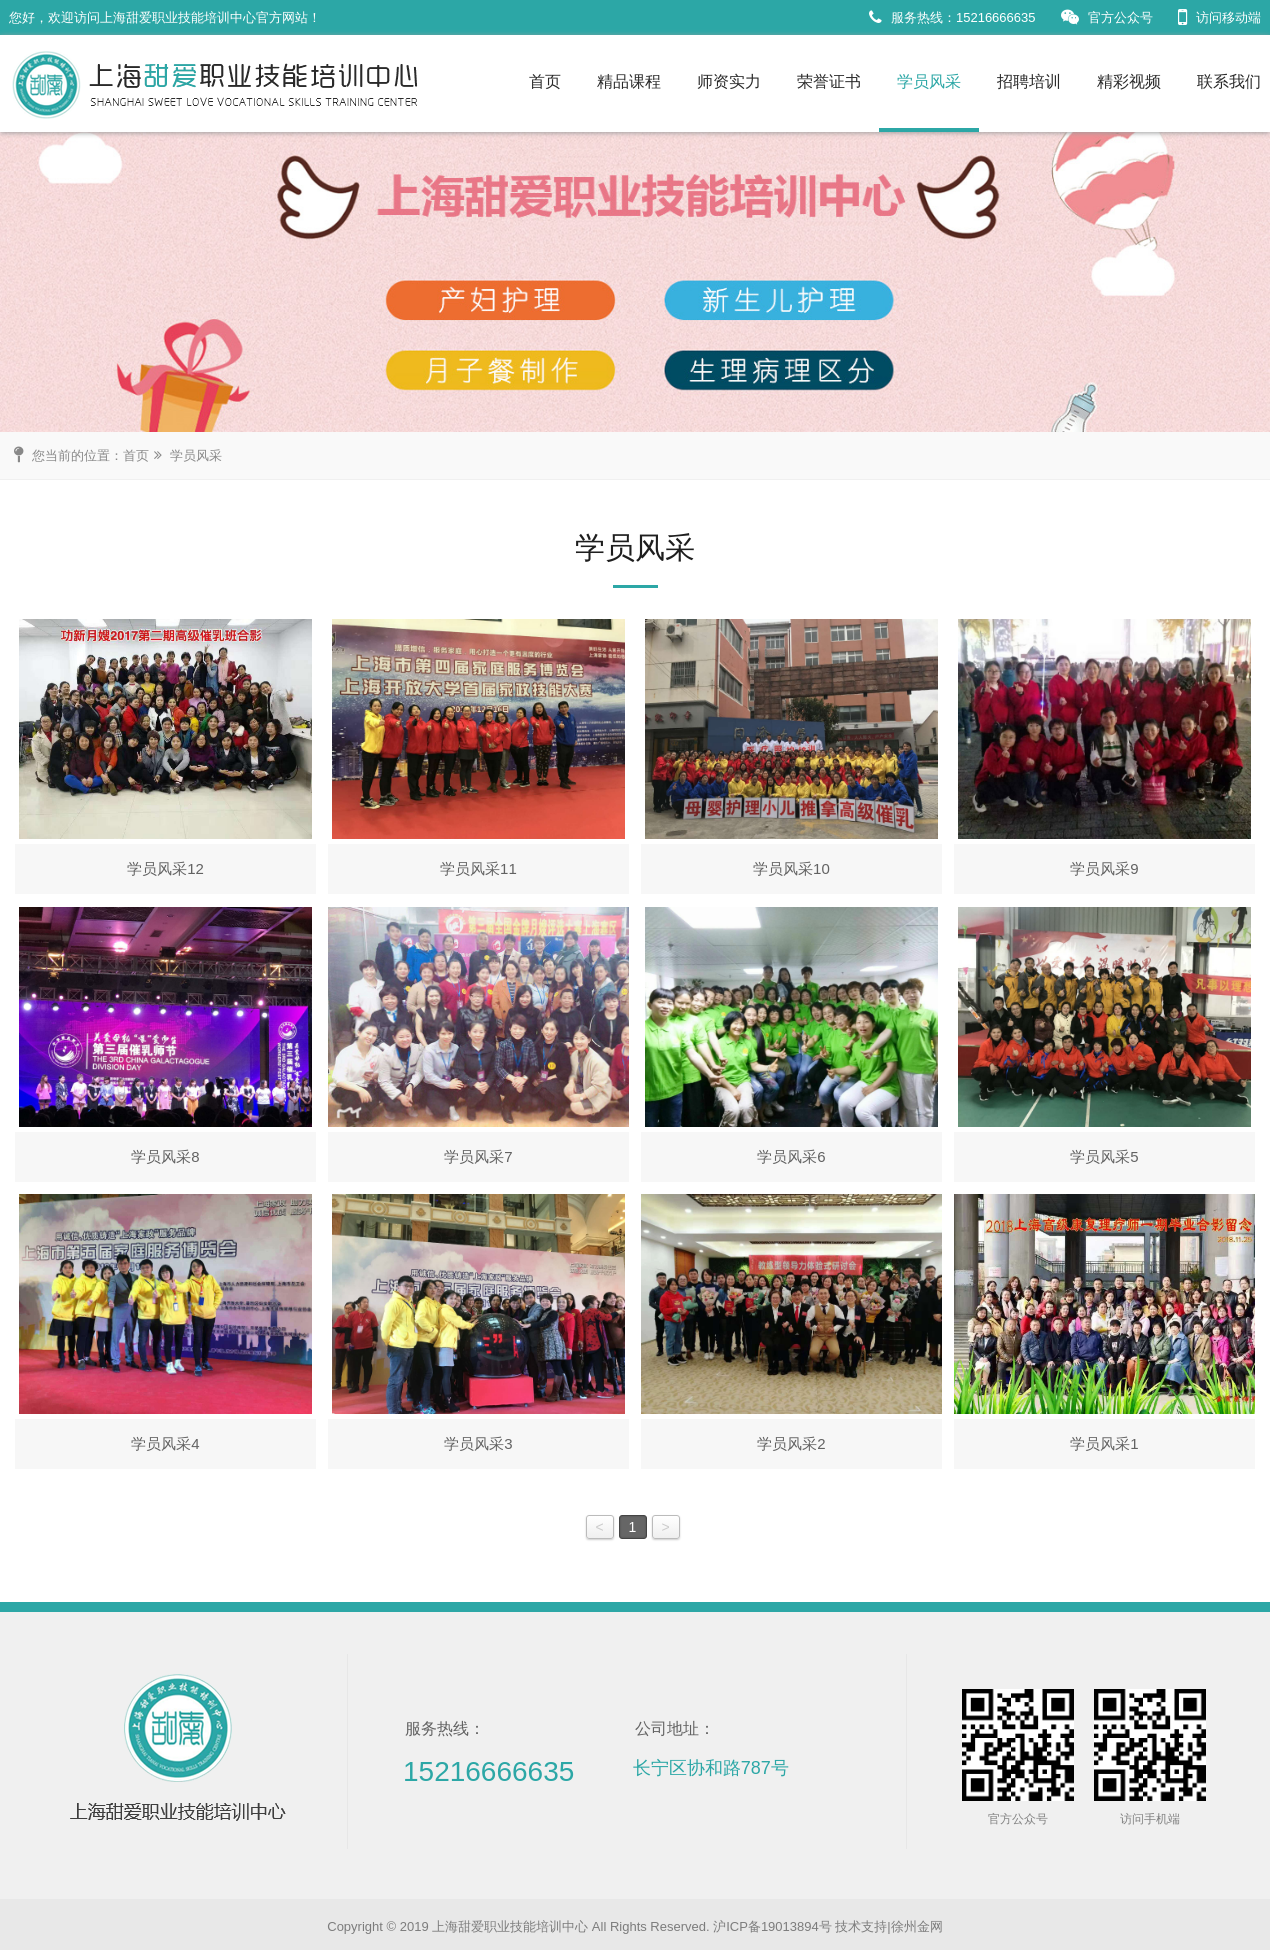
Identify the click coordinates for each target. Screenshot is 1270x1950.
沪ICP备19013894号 (772, 1926)
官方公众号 (1107, 17)
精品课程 (629, 81)
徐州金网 (917, 1926)
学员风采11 (478, 868)
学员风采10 (791, 868)
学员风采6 (791, 1156)
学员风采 (929, 81)
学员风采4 (165, 1443)
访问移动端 (1219, 17)
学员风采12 (165, 868)
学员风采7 (478, 1156)
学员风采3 (478, 1443)
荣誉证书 (829, 81)
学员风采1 (1104, 1443)
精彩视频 (1129, 81)
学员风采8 (165, 1156)
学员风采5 (1104, 1156)
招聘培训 (1029, 81)
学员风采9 (1104, 868)
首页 (545, 81)
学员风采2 (791, 1443)
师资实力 (729, 81)
